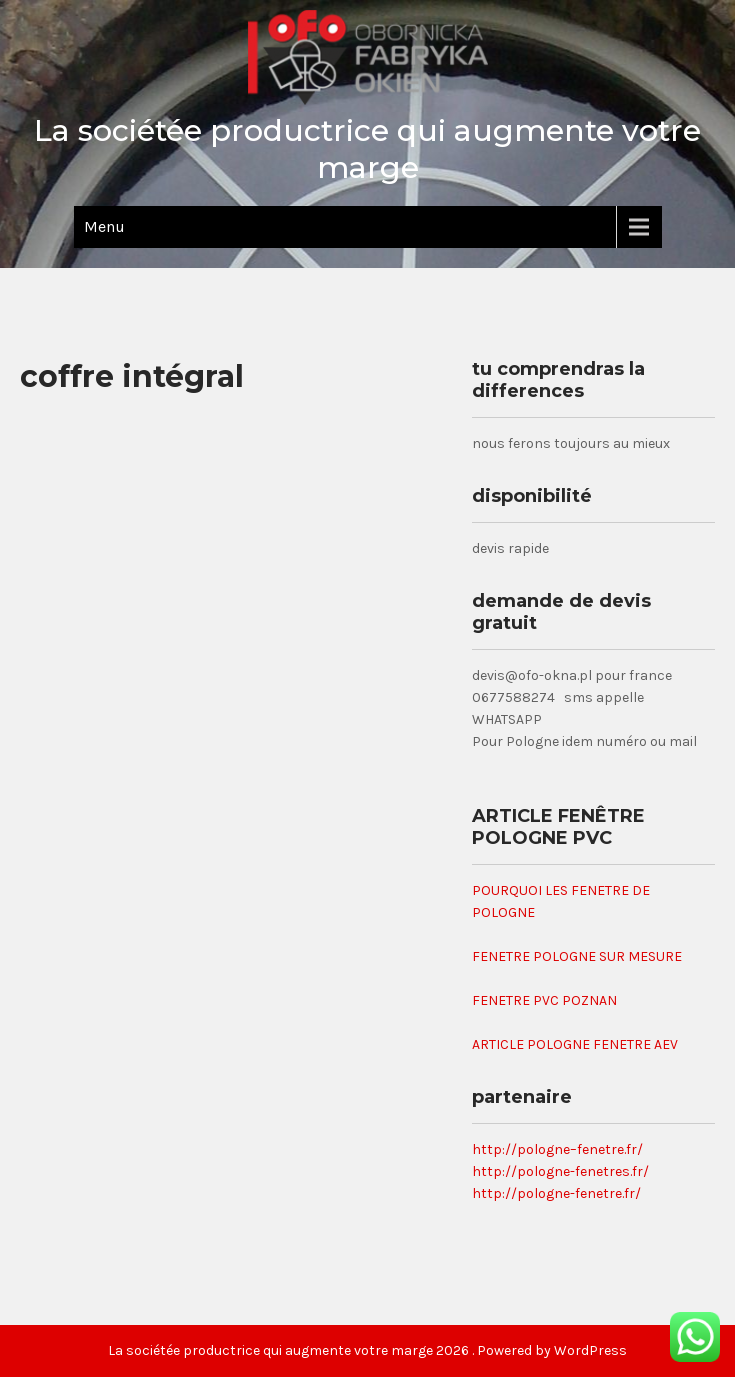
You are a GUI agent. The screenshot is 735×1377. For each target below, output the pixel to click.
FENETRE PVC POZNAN (544, 1000)
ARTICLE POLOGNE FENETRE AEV (575, 1044)
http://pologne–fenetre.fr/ (557, 1149)
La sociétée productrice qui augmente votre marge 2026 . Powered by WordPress (367, 1350)
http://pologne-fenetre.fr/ (556, 1193)
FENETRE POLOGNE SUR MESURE (577, 956)
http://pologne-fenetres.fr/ (560, 1171)
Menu (104, 226)
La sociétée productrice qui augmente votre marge (367, 149)
